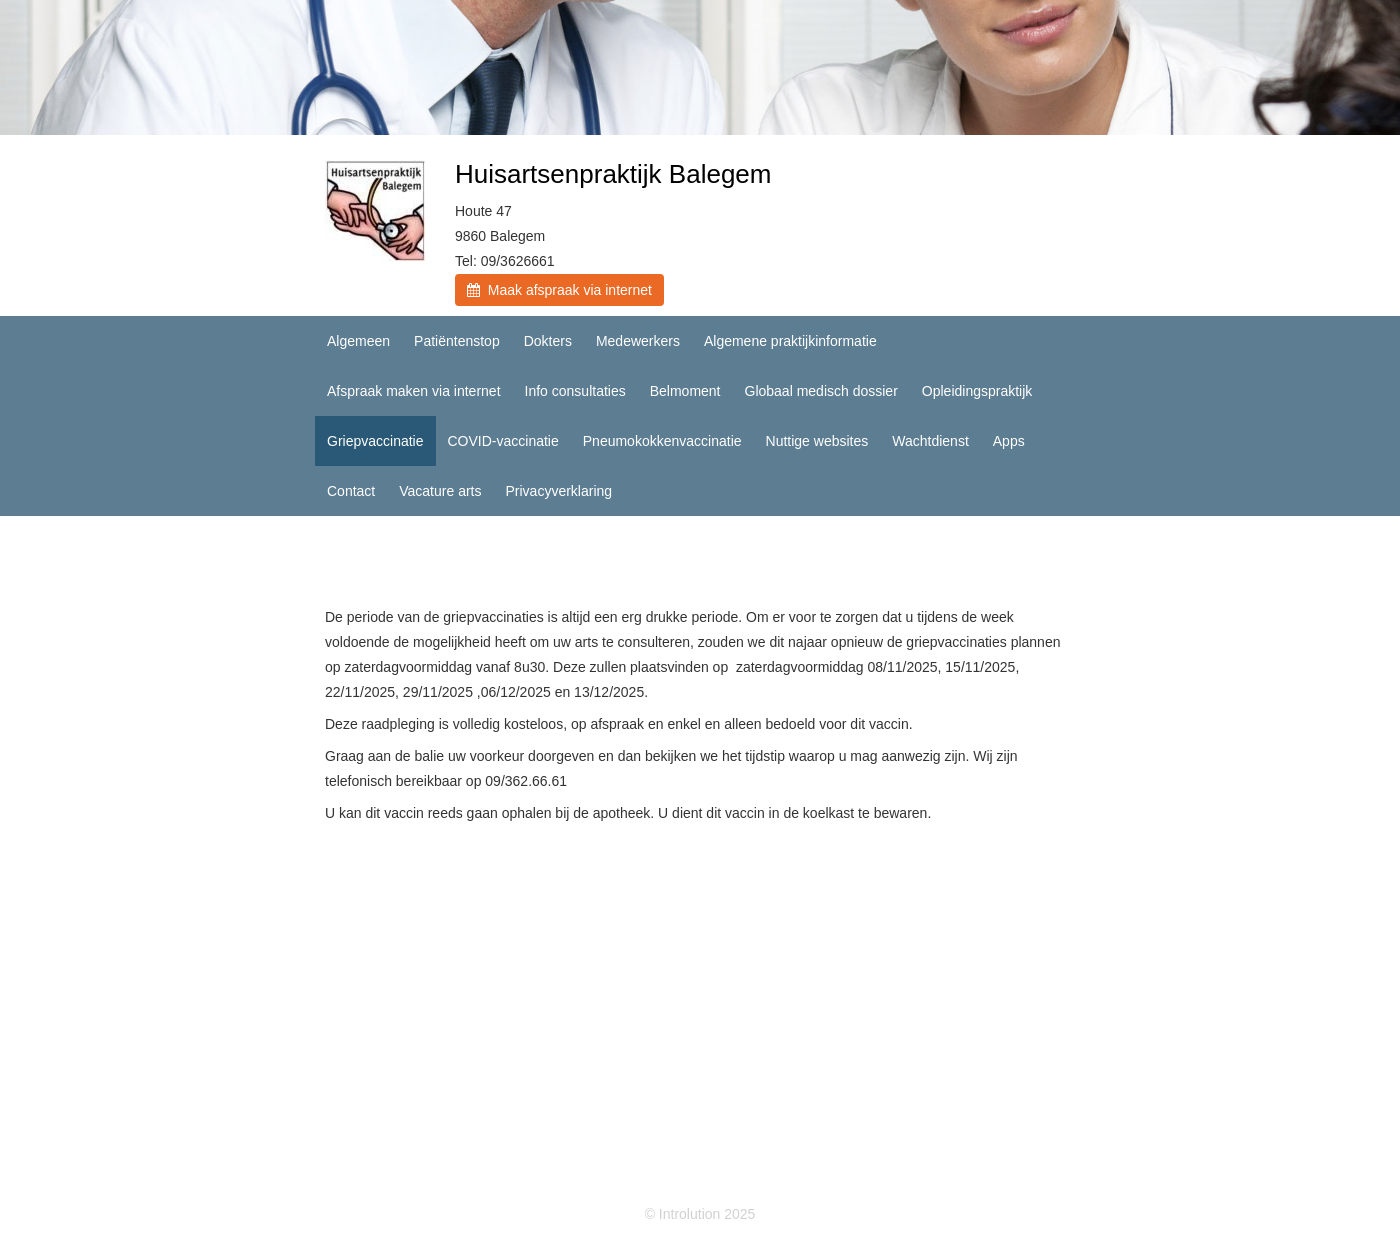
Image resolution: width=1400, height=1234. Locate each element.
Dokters (548, 341)
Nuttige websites (817, 441)
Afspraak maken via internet (414, 391)
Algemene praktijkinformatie (790, 341)
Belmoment (685, 391)
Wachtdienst (930, 441)
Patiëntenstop (457, 341)
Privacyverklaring (558, 491)
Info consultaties (575, 391)
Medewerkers (638, 341)
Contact (351, 491)
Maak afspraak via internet (559, 290)
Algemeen (358, 341)
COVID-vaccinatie (503, 441)
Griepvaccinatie (375, 441)
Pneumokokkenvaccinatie (662, 441)
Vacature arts (440, 491)
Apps (1009, 441)
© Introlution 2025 (700, 1214)
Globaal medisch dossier (821, 391)
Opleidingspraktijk (977, 391)
